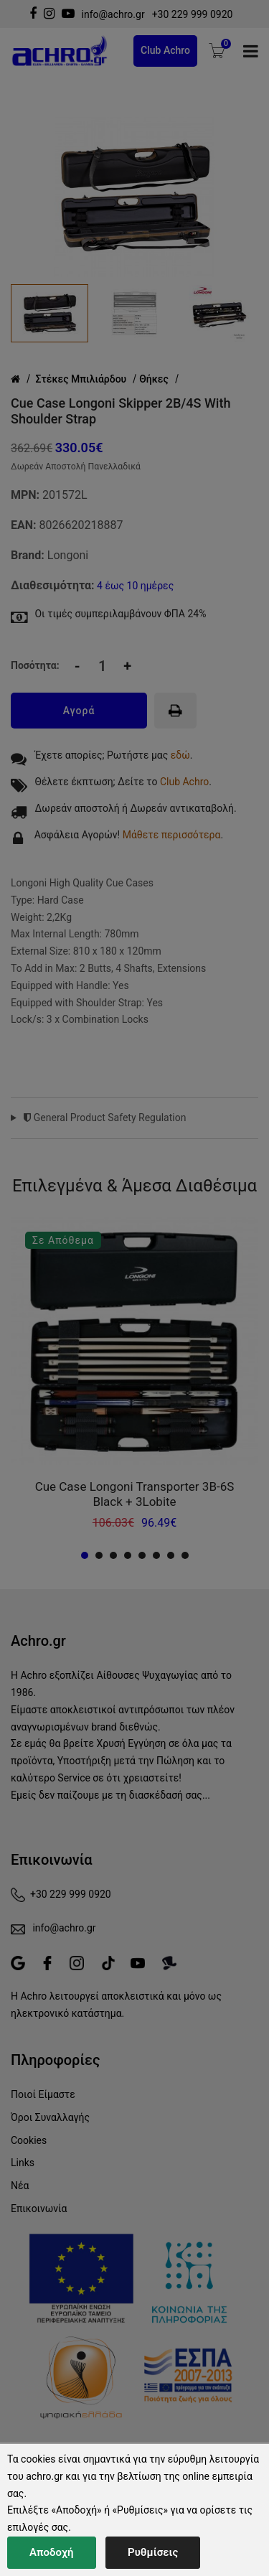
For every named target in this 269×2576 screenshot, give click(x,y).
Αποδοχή (51, 2552)
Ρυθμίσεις (153, 2552)
